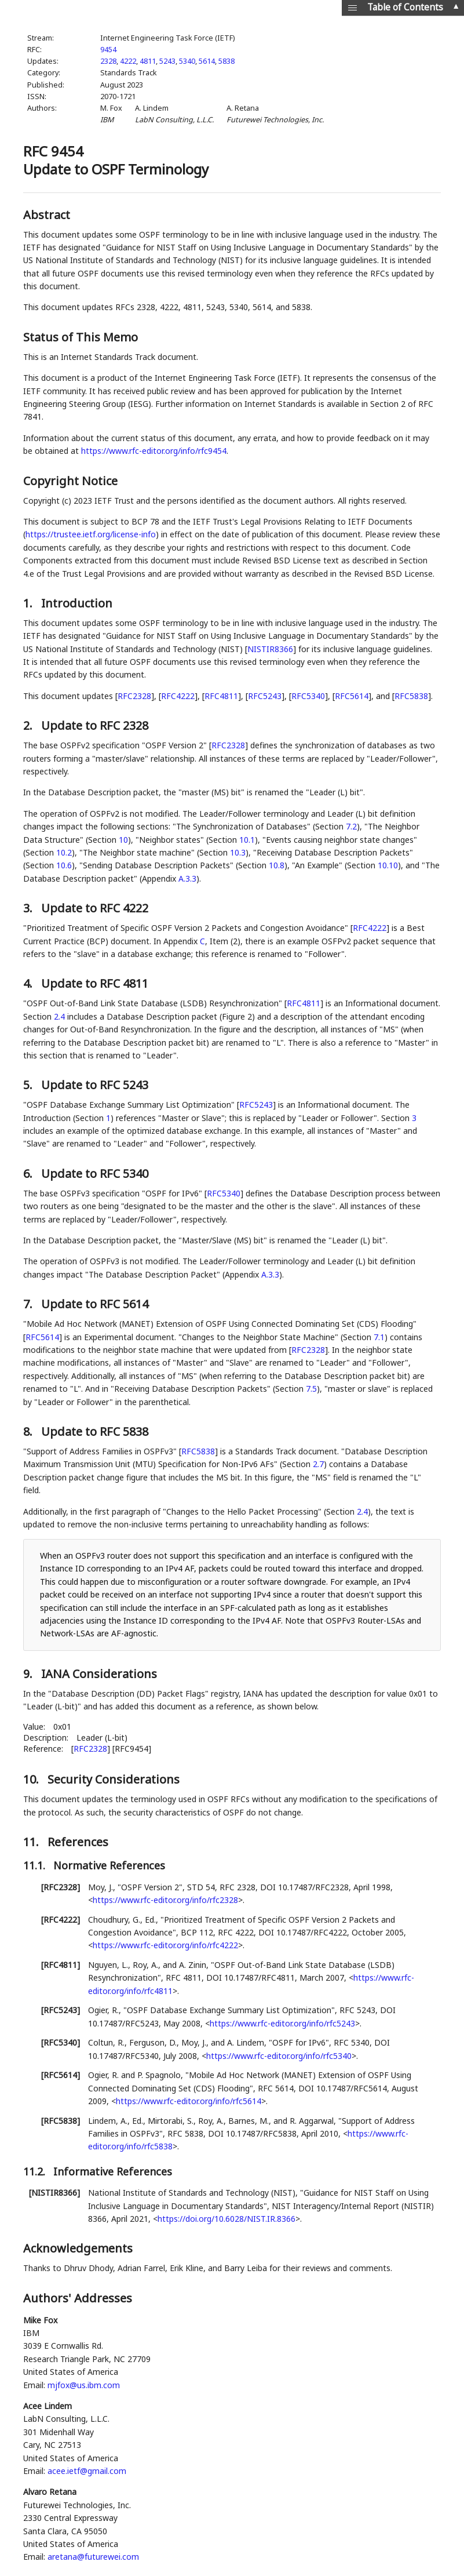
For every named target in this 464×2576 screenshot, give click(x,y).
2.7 (318, 1463)
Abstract (46, 215)
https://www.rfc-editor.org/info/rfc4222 (165, 1945)
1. (29, 603)
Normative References (109, 1865)
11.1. (35, 1865)
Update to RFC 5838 (94, 1431)
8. (29, 1431)
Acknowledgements (78, 2248)
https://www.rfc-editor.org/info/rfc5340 (279, 2055)
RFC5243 (265, 695)
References (78, 1842)
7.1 (379, 1336)
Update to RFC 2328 (94, 725)
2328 (108, 61)
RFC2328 (134, 695)
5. (29, 1085)
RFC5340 (308, 695)
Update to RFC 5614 (94, 1304)
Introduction (76, 603)
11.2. (35, 2171)
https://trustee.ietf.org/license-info (90, 534)
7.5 (311, 1388)
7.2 (351, 826)
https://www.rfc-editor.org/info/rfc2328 (165, 1899)
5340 (187, 61)
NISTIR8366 (270, 648)
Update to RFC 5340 (94, 1173)
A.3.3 (187, 878)
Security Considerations (114, 1779)
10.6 (64, 865)
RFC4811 (221, 695)
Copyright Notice (70, 481)
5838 (226, 61)
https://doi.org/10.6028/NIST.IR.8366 (226, 2218)
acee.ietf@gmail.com (87, 2470)
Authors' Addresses (77, 2298)
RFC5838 (411, 695)
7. (29, 1304)
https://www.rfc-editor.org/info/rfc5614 (188, 2100)
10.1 (247, 839)
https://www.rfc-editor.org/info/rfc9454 (153, 450)
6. (29, 1173)
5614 (207, 61)
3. (29, 908)
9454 (108, 49)
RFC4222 (178, 695)
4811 (148, 61)
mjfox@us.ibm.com (84, 2385)
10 (123, 839)
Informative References (112, 2171)
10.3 (238, 852)
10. (32, 1779)
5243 (167, 61)
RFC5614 (351, 695)
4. (29, 983)
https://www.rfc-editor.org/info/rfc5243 (282, 2023)
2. (29, 725)
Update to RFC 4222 (94, 908)
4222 (128, 61)
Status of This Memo (80, 337)
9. (29, 1674)
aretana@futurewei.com (93, 2556)
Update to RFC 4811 (94, 983)
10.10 (388, 865)
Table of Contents (405, 7)
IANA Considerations (99, 1674)
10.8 (276, 865)
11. (32, 1842)
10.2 (64, 852)
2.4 (59, 1016)
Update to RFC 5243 (94, 1085)
